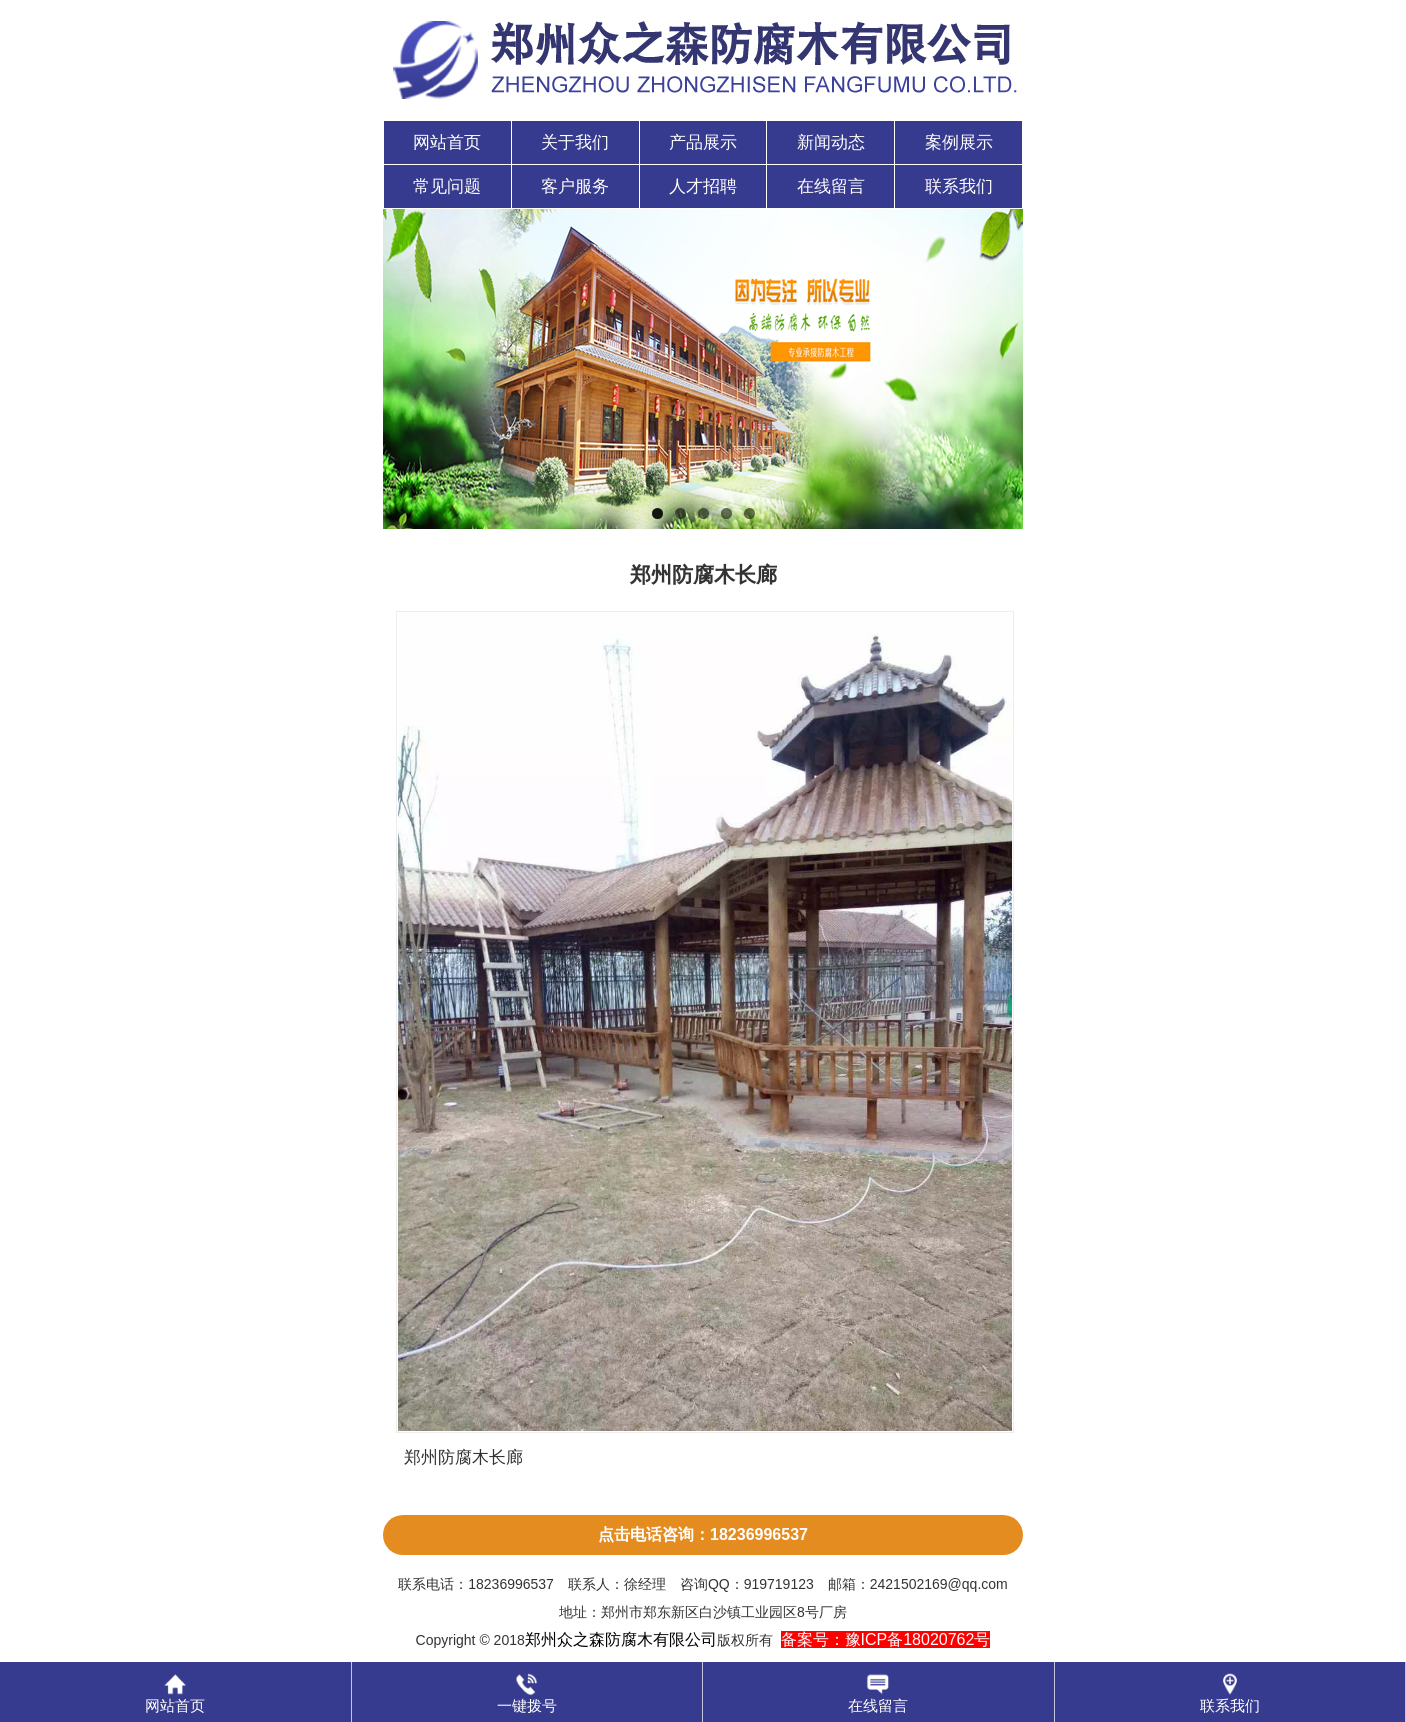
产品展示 (703, 142)
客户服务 (575, 186)
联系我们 (959, 186)
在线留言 (831, 186)
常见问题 (447, 186)
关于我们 (575, 142)
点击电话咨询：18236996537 (703, 1534)
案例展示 (959, 142)
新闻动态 (831, 142)
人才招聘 (703, 186)
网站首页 (447, 142)
